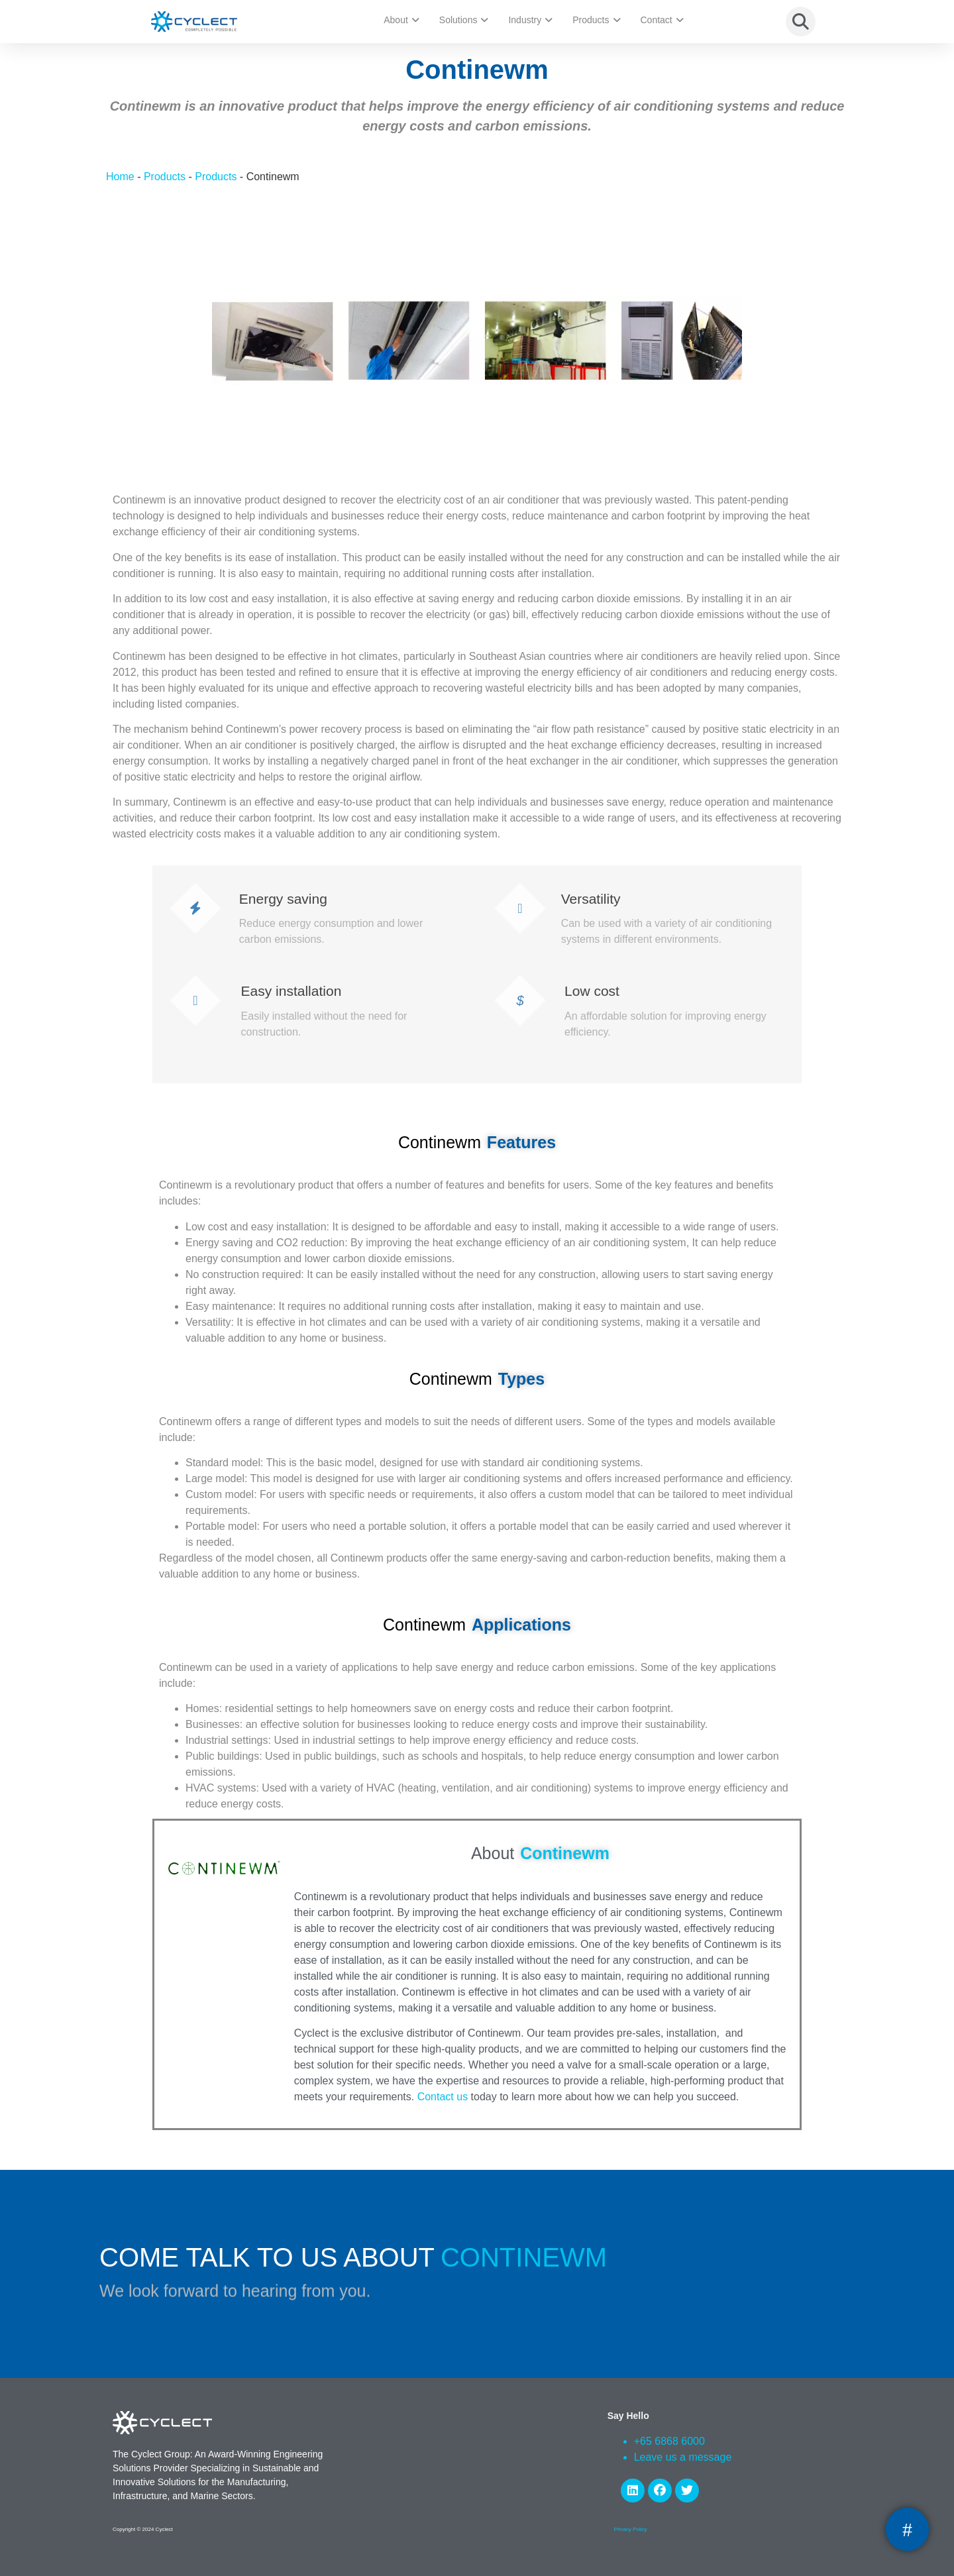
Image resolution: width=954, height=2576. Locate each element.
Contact (662, 20)
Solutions (464, 20)
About (401, 20)
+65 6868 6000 (669, 2441)
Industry (530, 20)
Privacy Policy (630, 2529)
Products (596, 20)
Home (120, 176)
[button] (801, 21)
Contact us (442, 2096)
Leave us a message (683, 2457)
